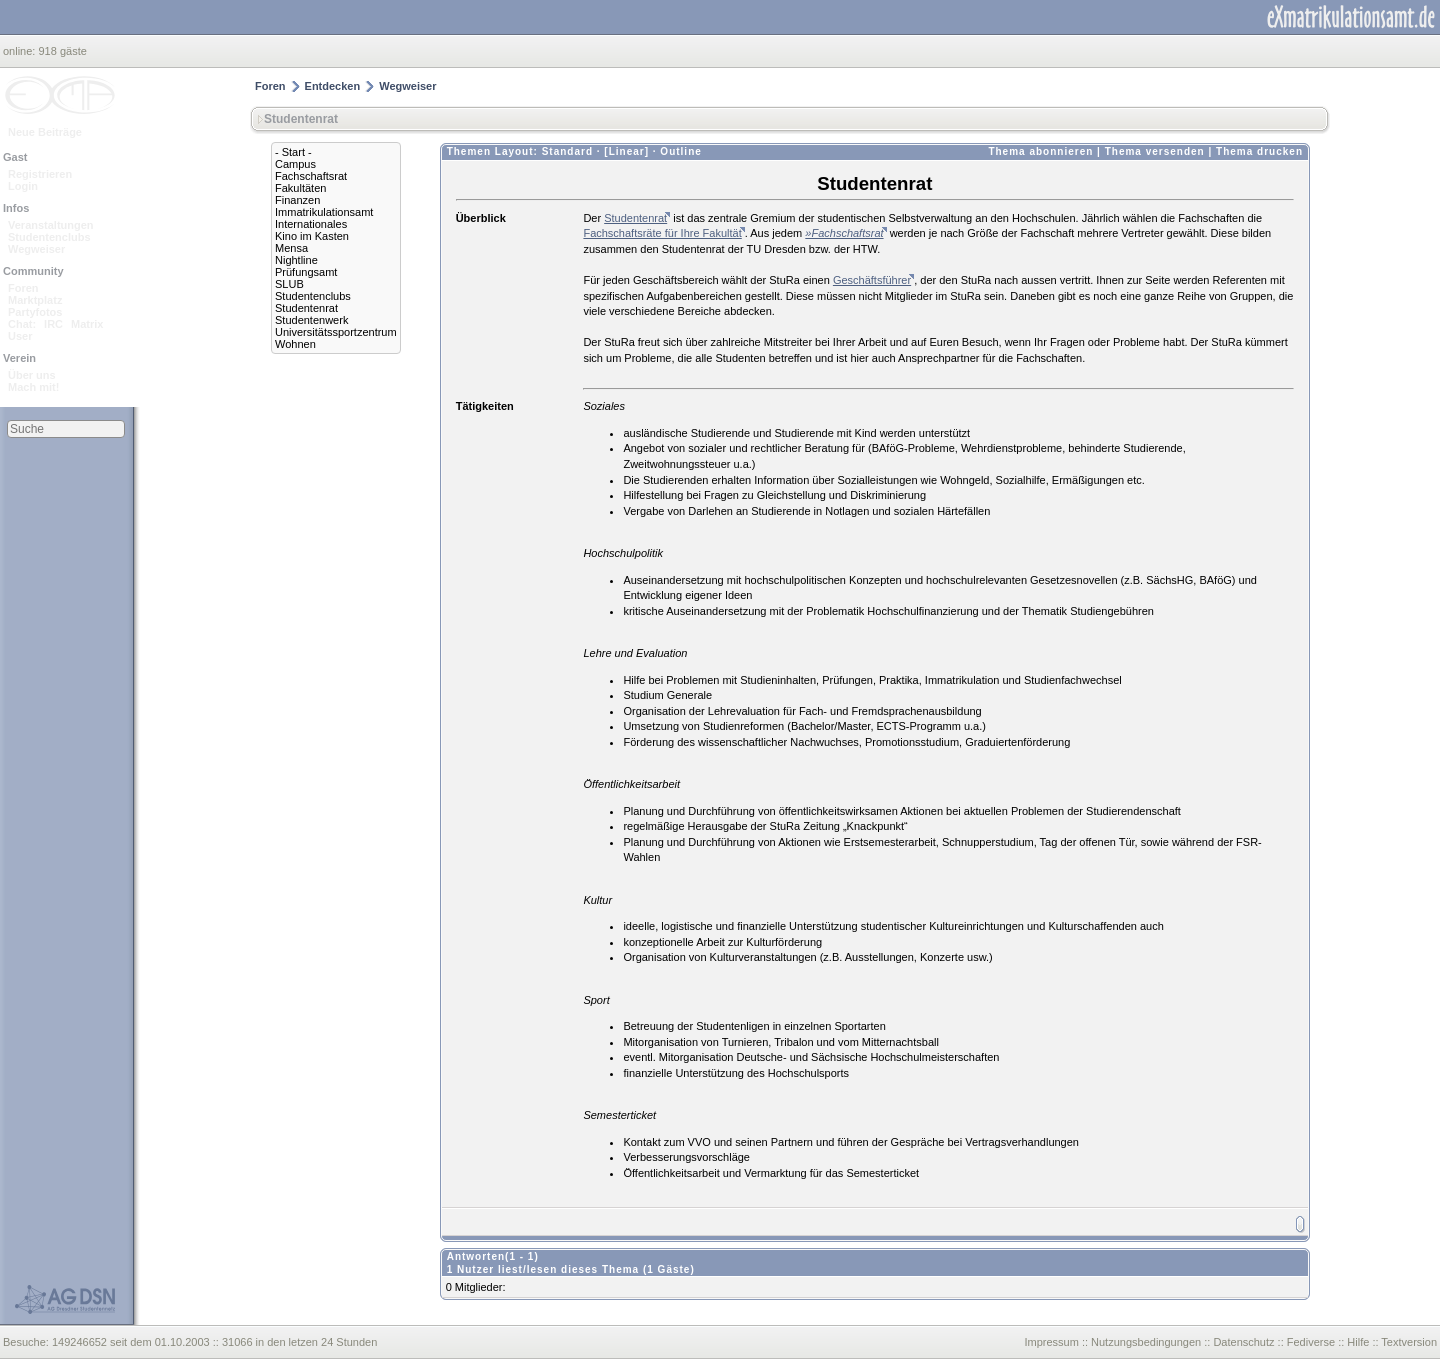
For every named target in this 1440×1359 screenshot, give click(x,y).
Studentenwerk (311, 320)
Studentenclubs (49, 237)
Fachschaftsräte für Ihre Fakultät (662, 233)
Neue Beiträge (45, 132)
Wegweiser (36, 249)
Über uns (32, 375)
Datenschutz (1243, 1342)
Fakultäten (300, 188)
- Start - (293, 152)
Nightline (296, 260)
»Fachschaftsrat (844, 233)
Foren (23, 288)
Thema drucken (1259, 151)
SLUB (289, 284)
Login (23, 186)
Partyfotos (35, 312)
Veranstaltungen (51, 225)
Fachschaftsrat (311, 176)
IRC (53, 324)
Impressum (1051, 1342)
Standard (567, 151)
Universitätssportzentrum (336, 332)
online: (20, 51)
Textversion (1409, 1342)
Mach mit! (33, 387)
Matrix (87, 324)
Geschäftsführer (872, 280)
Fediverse (1311, 1342)
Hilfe (1358, 1342)
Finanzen (297, 200)
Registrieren (40, 174)
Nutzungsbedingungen (1146, 1342)
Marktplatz (35, 300)
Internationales (311, 224)
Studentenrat (306, 308)
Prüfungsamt (306, 272)
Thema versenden (1155, 151)
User (20, 336)
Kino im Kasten (312, 236)
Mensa (291, 248)
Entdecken (333, 86)
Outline (680, 151)
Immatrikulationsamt (324, 212)
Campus (295, 164)
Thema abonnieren (1040, 151)
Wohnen (295, 344)
